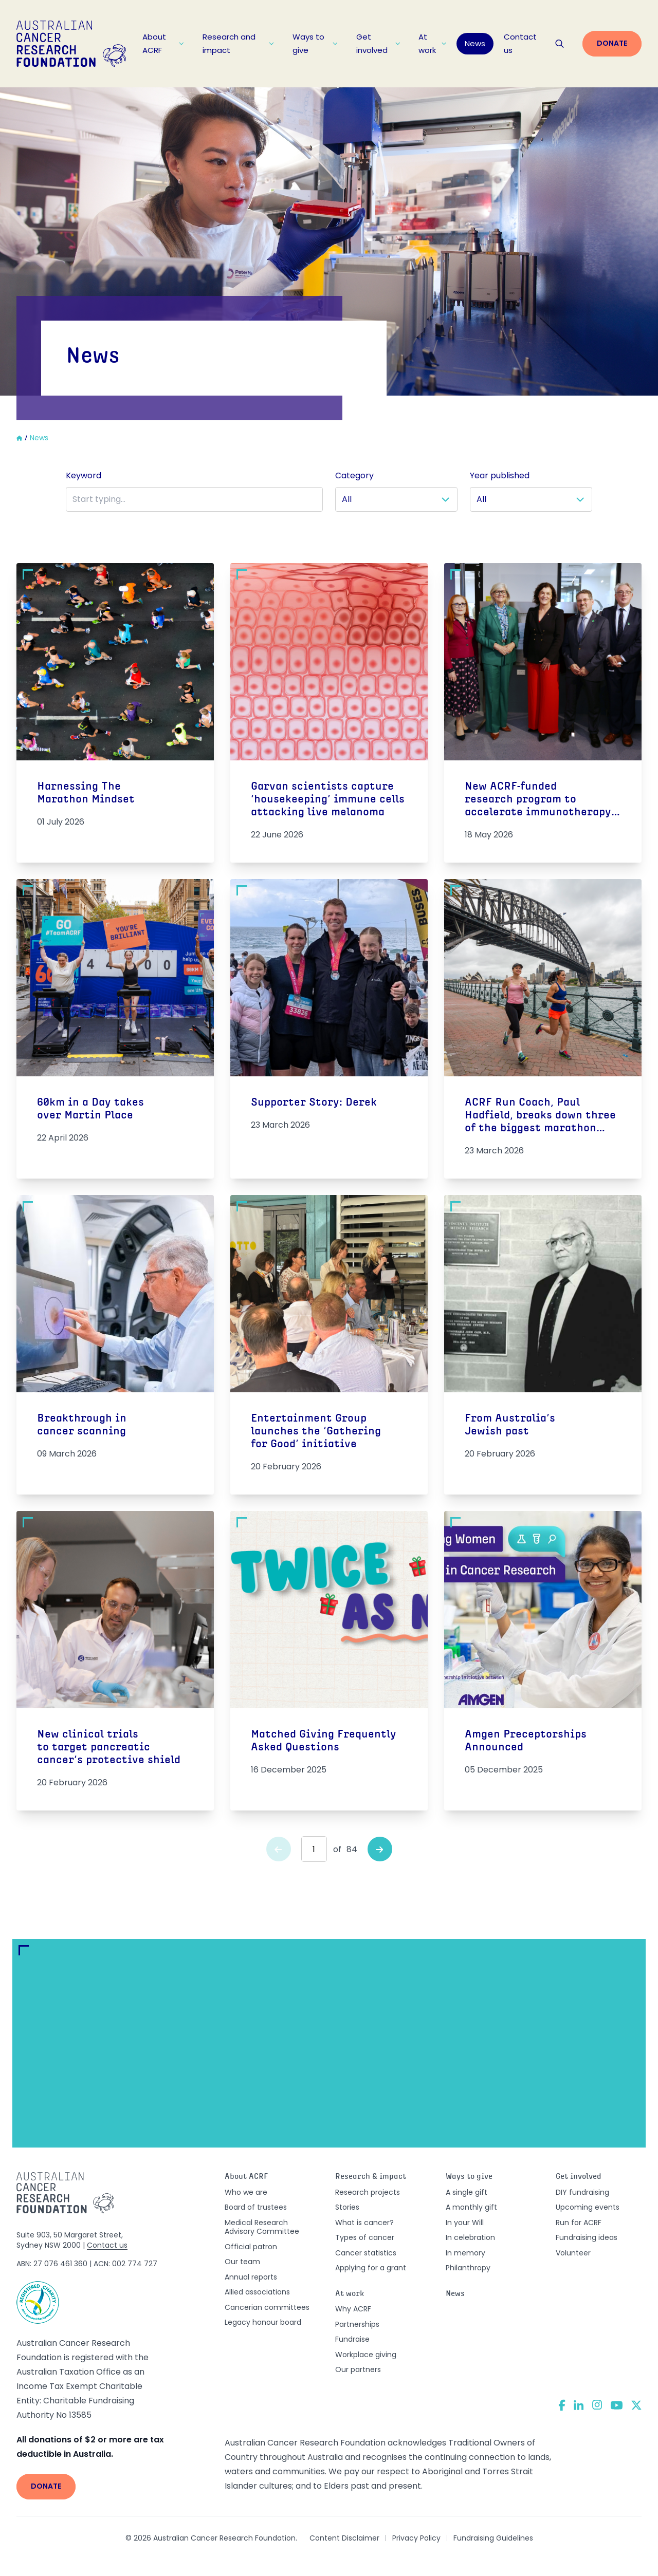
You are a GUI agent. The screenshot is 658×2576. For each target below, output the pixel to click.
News (475, 43)
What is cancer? (364, 2222)
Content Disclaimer (344, 2538)
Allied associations (257, 2292)
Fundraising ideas (586, 2237)
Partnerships (357, 2324)
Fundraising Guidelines (493, 2538)
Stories (347, 2207)
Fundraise (352, 2339)
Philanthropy (468, 2268)
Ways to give (315, 43)
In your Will (465, 2222)
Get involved (378, 43)
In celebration (470, 2237)
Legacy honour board (263, 2322)
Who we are (246, 2192)
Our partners (358, 2369)
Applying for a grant (370, 2268)
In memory (465, 2253)
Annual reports (251, 2277)
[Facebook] (561, 2405)
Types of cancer (364, 2237)
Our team (242, 2261)
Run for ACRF (578, 2222)
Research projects (367, 2192)
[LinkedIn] (579, 2405)
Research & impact (370, 2177)
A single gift (466, 2192)
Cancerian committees (267, 2307)
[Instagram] (597, 2405)
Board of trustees (256, 2207)
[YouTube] (616, 2405)
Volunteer (573, 2253)
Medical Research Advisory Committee (262, 2227)
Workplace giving (365, 2354)
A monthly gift (471, 2207)
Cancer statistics (365, 2253)
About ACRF (163, 43)
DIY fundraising (582, 2192)
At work (432, 43)
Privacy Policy (416, 2538)
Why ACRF (353, 2309)
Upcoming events (587, 2207)
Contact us (520, 43)
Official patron (251, 2247)
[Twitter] (636, 2405)
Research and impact (239, 43)
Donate (612, 43)
